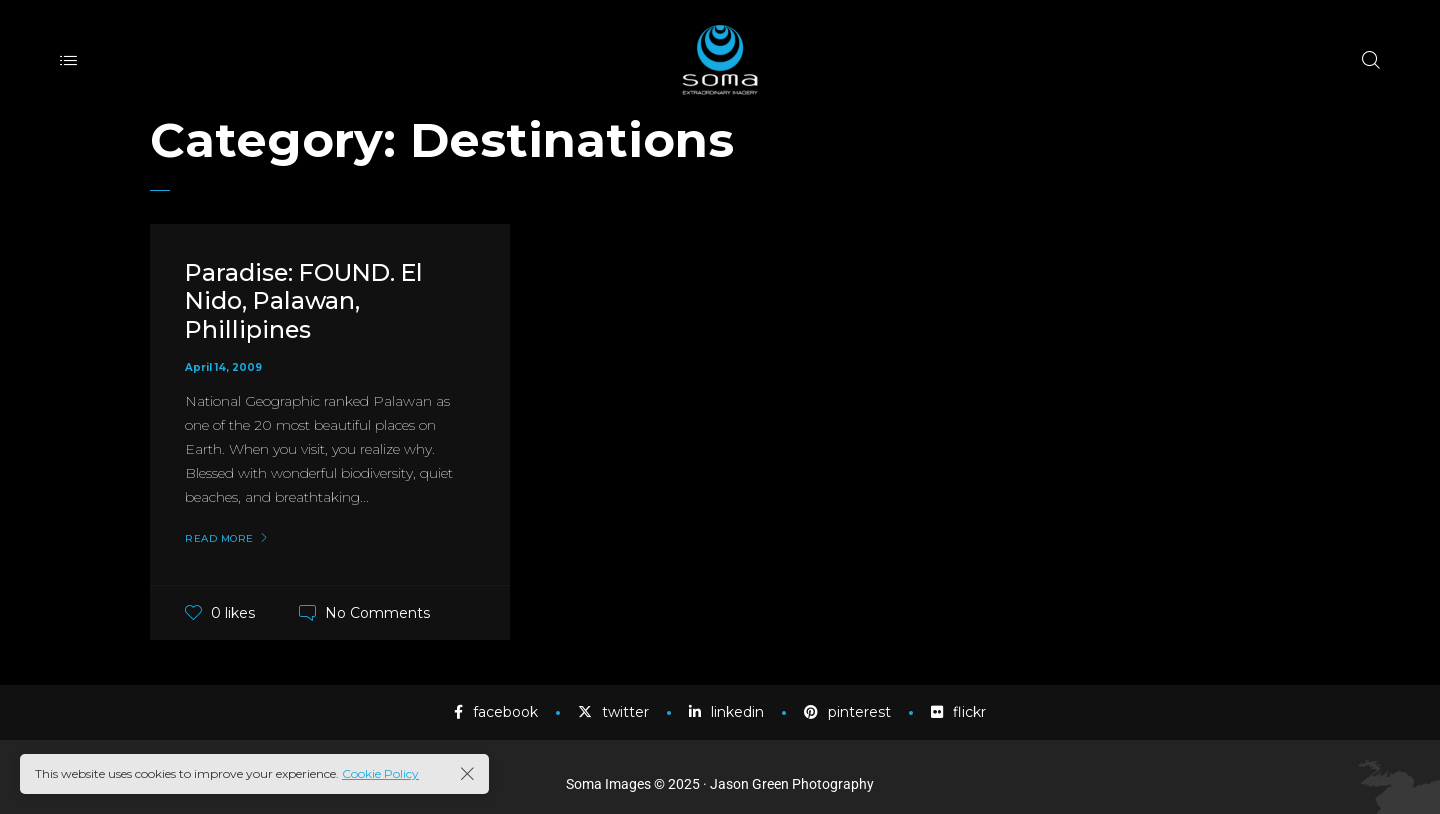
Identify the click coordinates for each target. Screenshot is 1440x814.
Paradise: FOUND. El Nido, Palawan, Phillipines (307, 301)
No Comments (377, 613)
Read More (219, 539)
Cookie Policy (380, 773)
